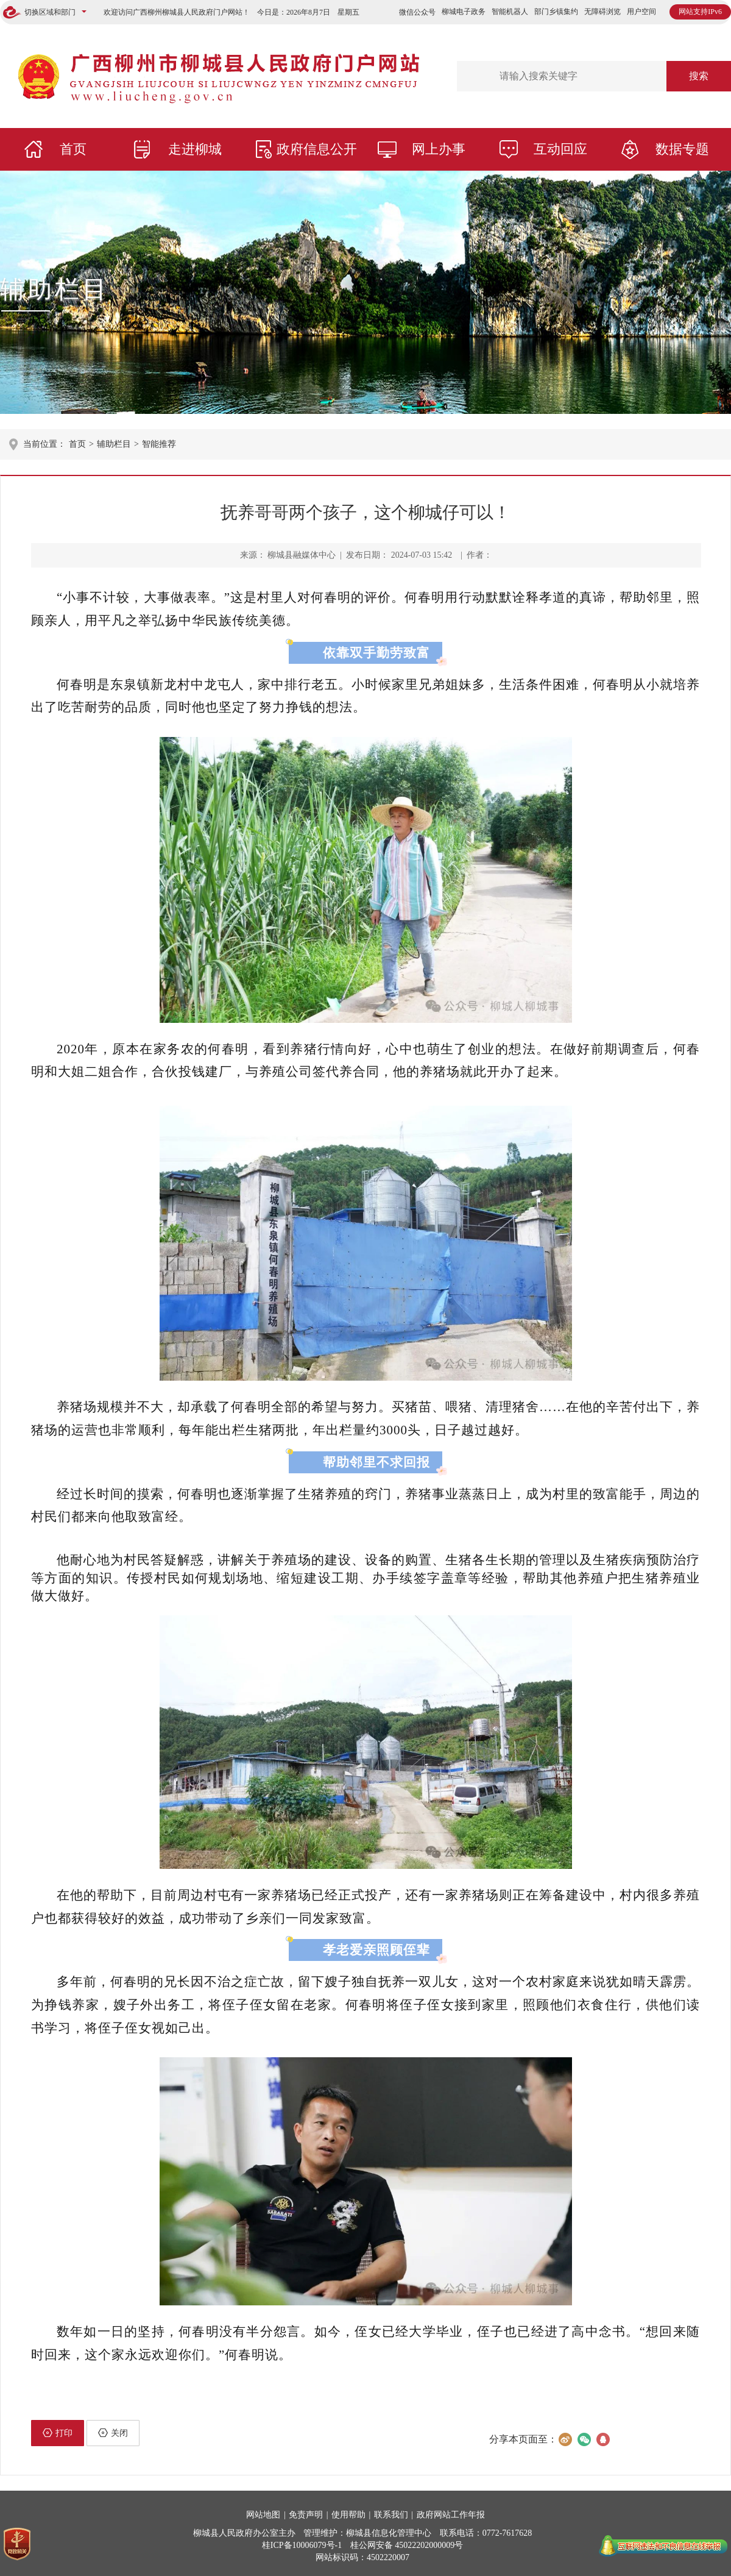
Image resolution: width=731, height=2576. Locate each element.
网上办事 (438, 149)
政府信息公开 (317, 149)
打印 (57, 2433)
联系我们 (391, 2514)
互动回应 (560, 149)
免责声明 (306, 2514)
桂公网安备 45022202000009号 (407, 2545)
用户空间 (641, 11)
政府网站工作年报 (451, 2514)
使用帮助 (348, 2514)
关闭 (113, 2433)
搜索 (698, 76)
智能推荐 (159, 444)
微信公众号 (417, 12)
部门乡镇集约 (556, 11)
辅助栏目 (55, 289)
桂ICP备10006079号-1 (302, 2545)
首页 (73, 149)
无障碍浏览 (602, 11)
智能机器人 (510, 11)
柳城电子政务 (464, 11)
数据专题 (682, 149)
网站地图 (263, 2514)
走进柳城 (195, 149)
